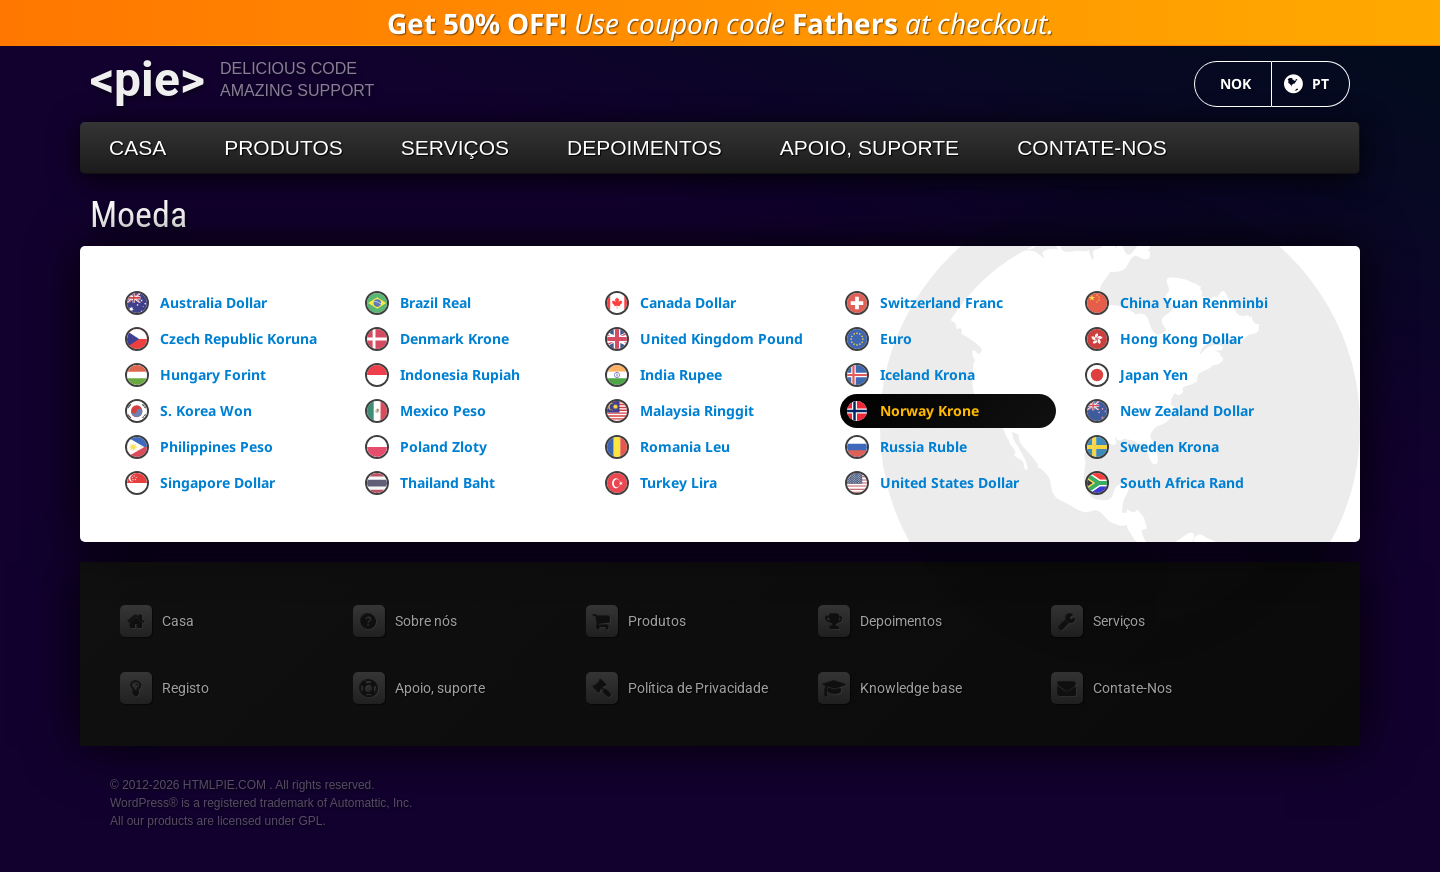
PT (1331, 83)
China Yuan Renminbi (1176, 303)
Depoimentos (644, 147)
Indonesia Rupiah (442, 375)
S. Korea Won (188, 411)
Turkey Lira (661, 483)
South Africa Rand (1164, 483)
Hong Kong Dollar (1164, 339)
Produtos (283, 147)
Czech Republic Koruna (221, 339)
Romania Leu (667, 447)
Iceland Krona (910, 375)
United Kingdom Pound (704, 339)
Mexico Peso (425, 411)
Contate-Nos (1092, 147)
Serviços (455, 147)
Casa (137, 147)
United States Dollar (932, 483)
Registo (185, 688)
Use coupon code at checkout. (720, 23)
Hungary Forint (195, 375)
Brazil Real (418, 303)
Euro (878, 339)
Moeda (138, 215)
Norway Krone (912, 411)
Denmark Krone (437, 339)
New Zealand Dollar (1169, 411)
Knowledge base (911, 688)
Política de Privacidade (698, 688)
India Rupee (663, 375)
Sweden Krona (1152, 447)
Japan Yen (1136, 375)
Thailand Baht (430, 483)
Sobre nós (426, 621)
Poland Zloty (426, 447)
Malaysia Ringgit (679, 411)
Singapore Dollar (200, 483)
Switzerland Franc (924, 303)
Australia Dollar (196, 303)
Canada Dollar (670, 303)
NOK (1246, 83)
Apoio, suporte (869, 147)
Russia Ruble (906, 447)
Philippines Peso (199, 447)
